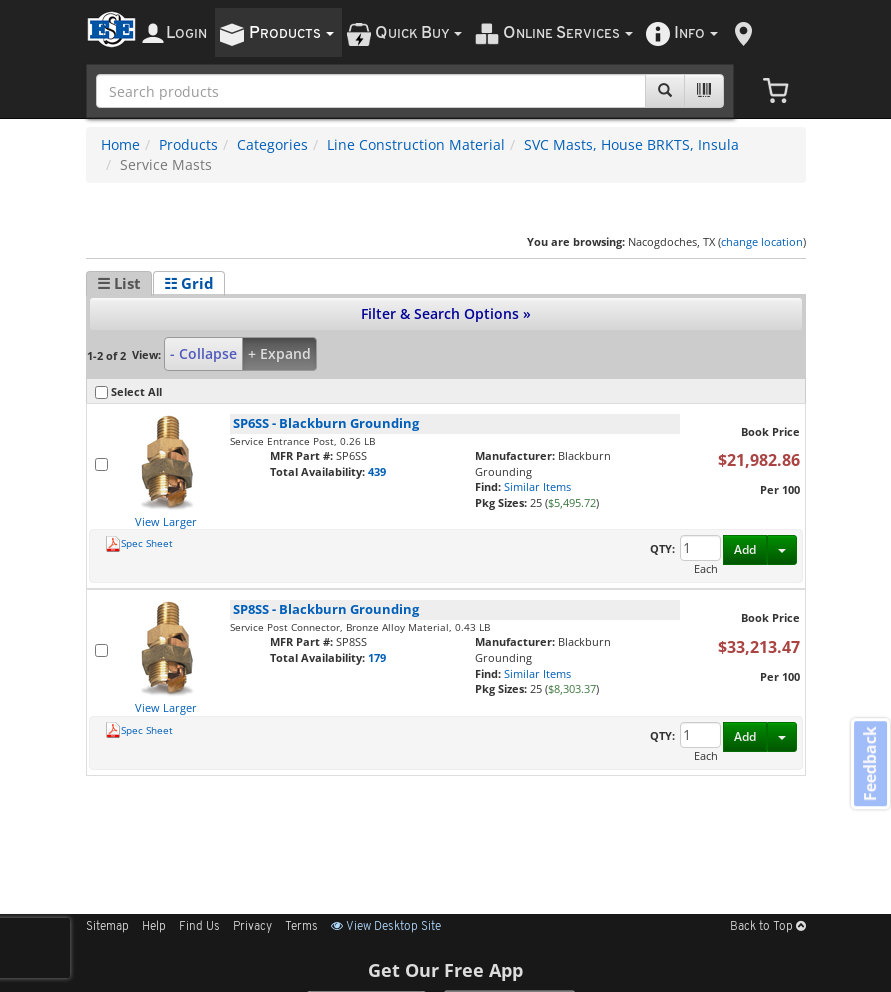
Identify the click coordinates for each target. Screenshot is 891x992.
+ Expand (279, 353)
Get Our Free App (445, 970)
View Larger (166, 521)
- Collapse (203, 353)
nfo (696, 33)
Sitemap (107, 927)
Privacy (252, 927)
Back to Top (768, 927)
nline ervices (568, 33)
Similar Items (537, 486)
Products (188, 144)
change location (762, 241)
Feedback (867, 766)
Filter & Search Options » (446, 313)
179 (377, 657)
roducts (291, 33)
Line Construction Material (416, 144)
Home (120, 144)
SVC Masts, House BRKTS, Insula (631, 144)
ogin (186, 33)
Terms (301, 927)
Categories (272, 144)
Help (154, 927)
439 (377, 471)
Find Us (199, 927)
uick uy (418, 33)
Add (745, 549)
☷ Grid (189, 283)
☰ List (119, 283)
